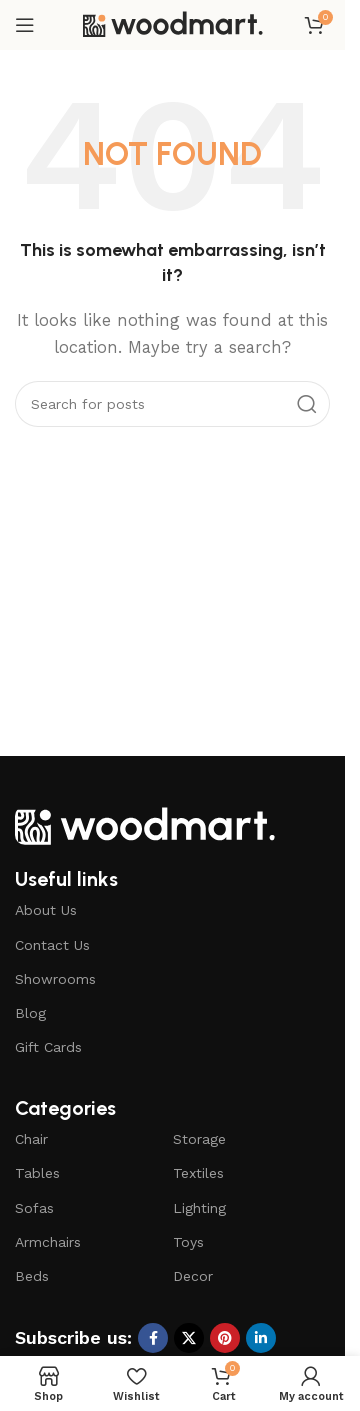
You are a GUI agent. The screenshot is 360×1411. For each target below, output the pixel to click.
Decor (193, 1276)
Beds (32, 1276)
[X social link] (189, 1338)
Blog (30, 1013)
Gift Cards (48, 1047)
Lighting (199, 1208)
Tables (37, 1173)
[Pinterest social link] (225, 1338)
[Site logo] (173, 24)
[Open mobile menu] (25, 25)
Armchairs (48, 1242)
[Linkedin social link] (261, 1338)
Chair (31, 1139)
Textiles (198, 1173)
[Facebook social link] (153, 1338)
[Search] (172, 404)
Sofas (34, 1208)
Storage (199, 1139)
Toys (188, 1242)
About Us (46, 910)
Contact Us (52, 945)
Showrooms (55, 979)
